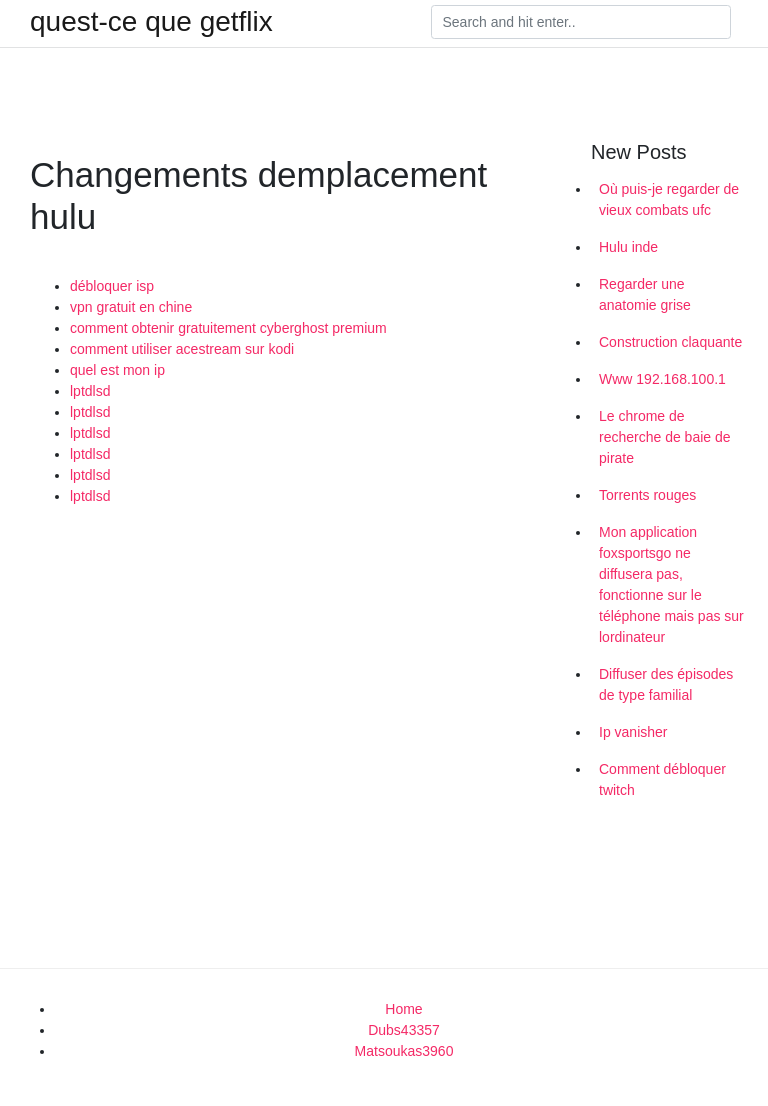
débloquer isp (112, 286)
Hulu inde (628, 247)
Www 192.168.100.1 (662, 379)
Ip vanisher (633, 732)
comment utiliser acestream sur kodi (182, 349)
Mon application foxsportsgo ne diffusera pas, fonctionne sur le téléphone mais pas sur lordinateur (671, 584)
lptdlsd (90, 391)
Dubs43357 (404, 1030)
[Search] (581, 22)
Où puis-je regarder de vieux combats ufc (669, 199)
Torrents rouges (647, 495)
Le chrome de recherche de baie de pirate (665, 437)
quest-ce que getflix (151, 22)
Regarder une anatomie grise (645, 294)
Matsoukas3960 (404, 1051)
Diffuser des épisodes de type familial (666, 684)
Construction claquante (670, 342)
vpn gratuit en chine (131, 307)
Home (403, 1009)
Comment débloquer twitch (662, 779)
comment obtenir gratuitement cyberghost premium (228, 328)
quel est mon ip (117, 370)
